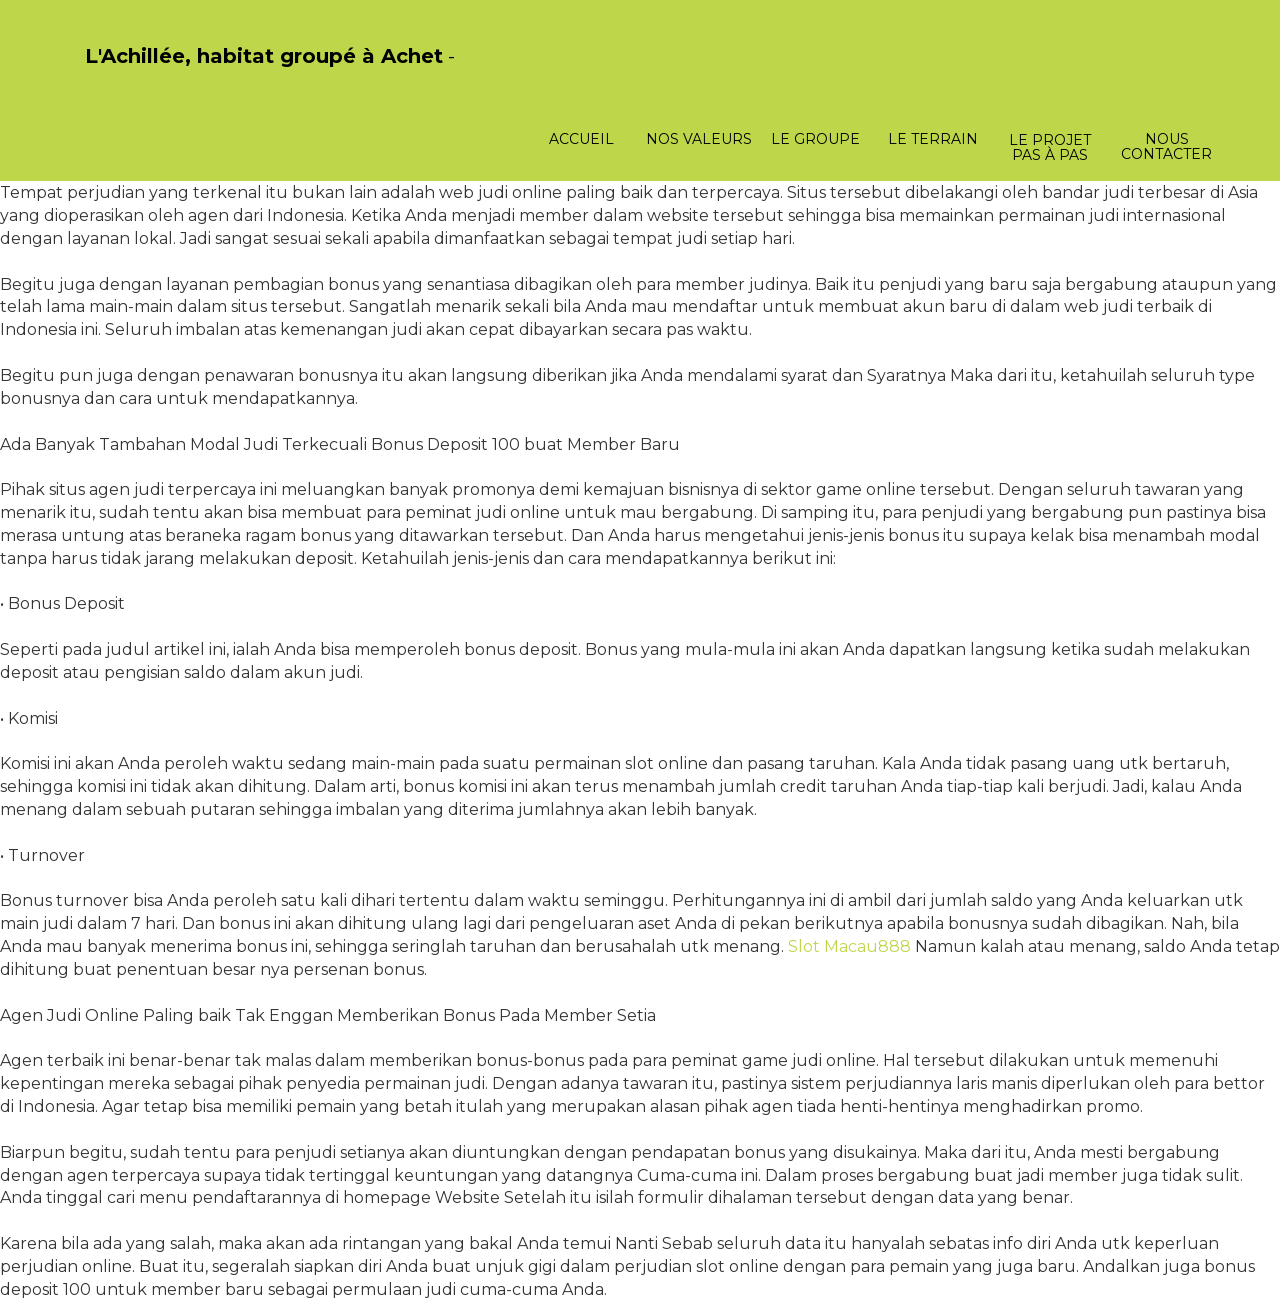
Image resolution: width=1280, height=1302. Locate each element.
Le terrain (933, 139)
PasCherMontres (137, 77)
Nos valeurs (699, 139)
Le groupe (815, 139)
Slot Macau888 (849, 946)
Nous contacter (1166, 146)
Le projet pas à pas (1050, 147)
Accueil (581, 139)
